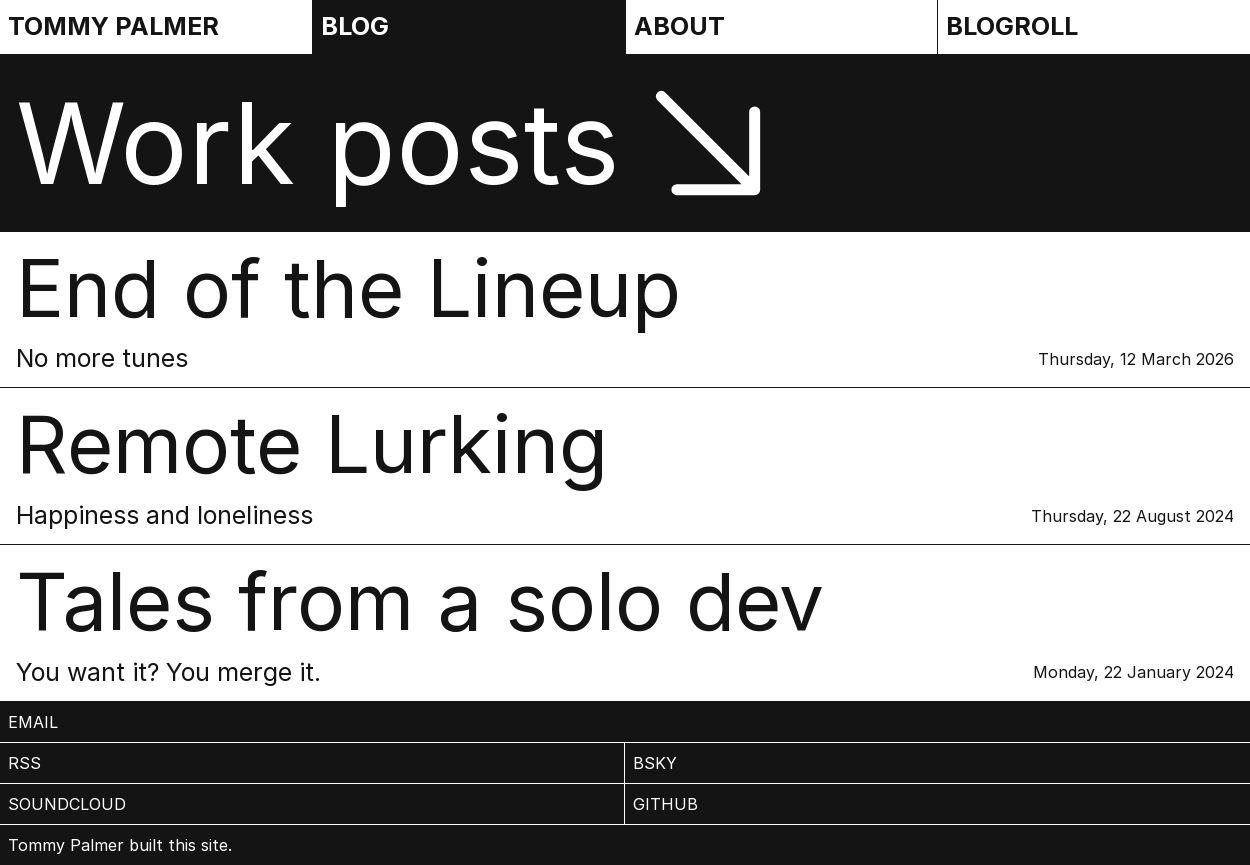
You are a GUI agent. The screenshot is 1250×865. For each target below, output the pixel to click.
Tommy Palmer (113, 26)
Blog (355, 26)
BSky (655, 763)
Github (665, 804)
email (33, 722)
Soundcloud (67, 804)
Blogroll (1012, 26)
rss (24, 763)
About (679, 26)
